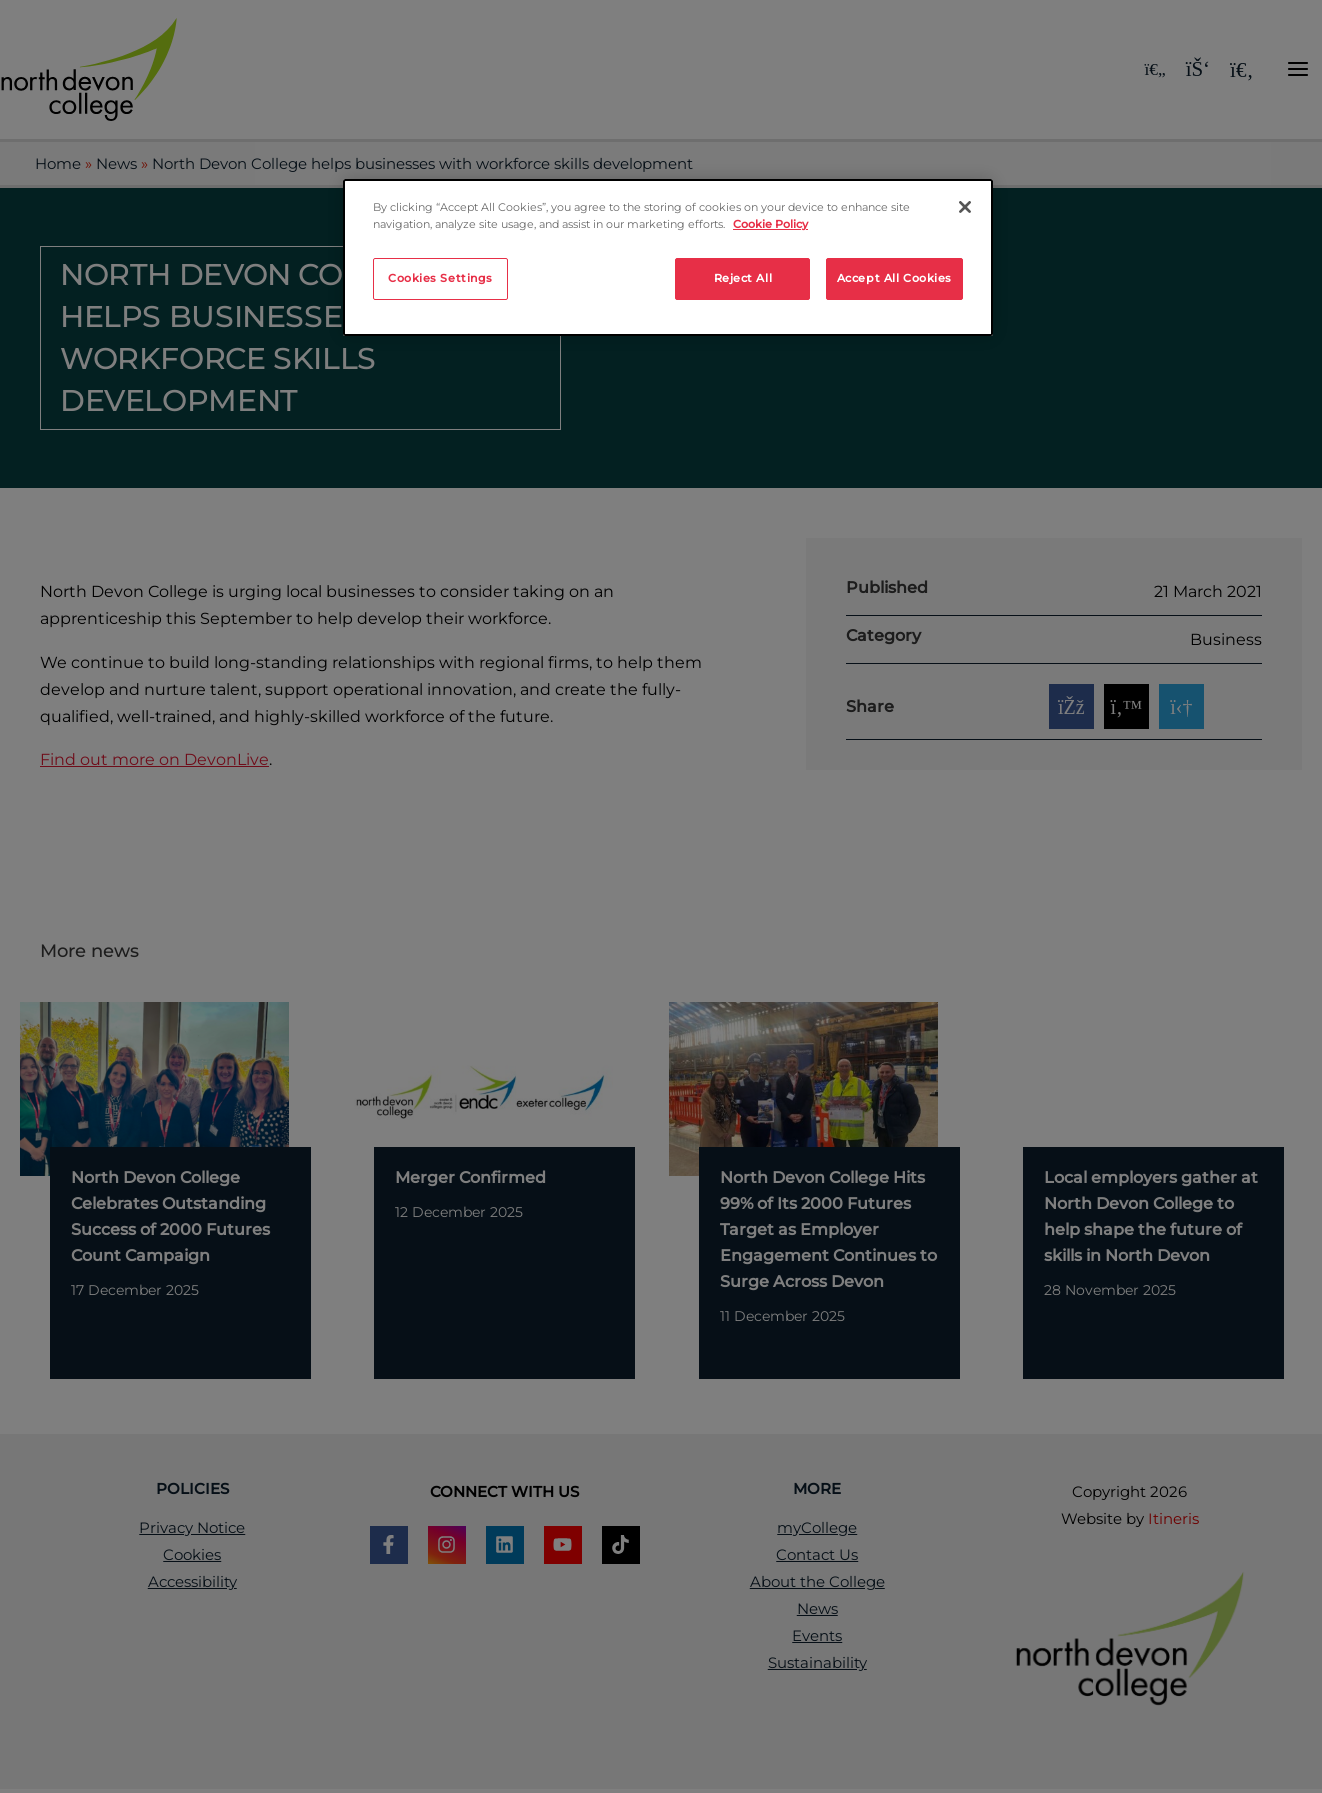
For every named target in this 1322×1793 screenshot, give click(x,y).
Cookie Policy (770, 224)
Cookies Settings (440, 278)
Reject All (743, 278)
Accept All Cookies (894, 278)
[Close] (965, 207)
